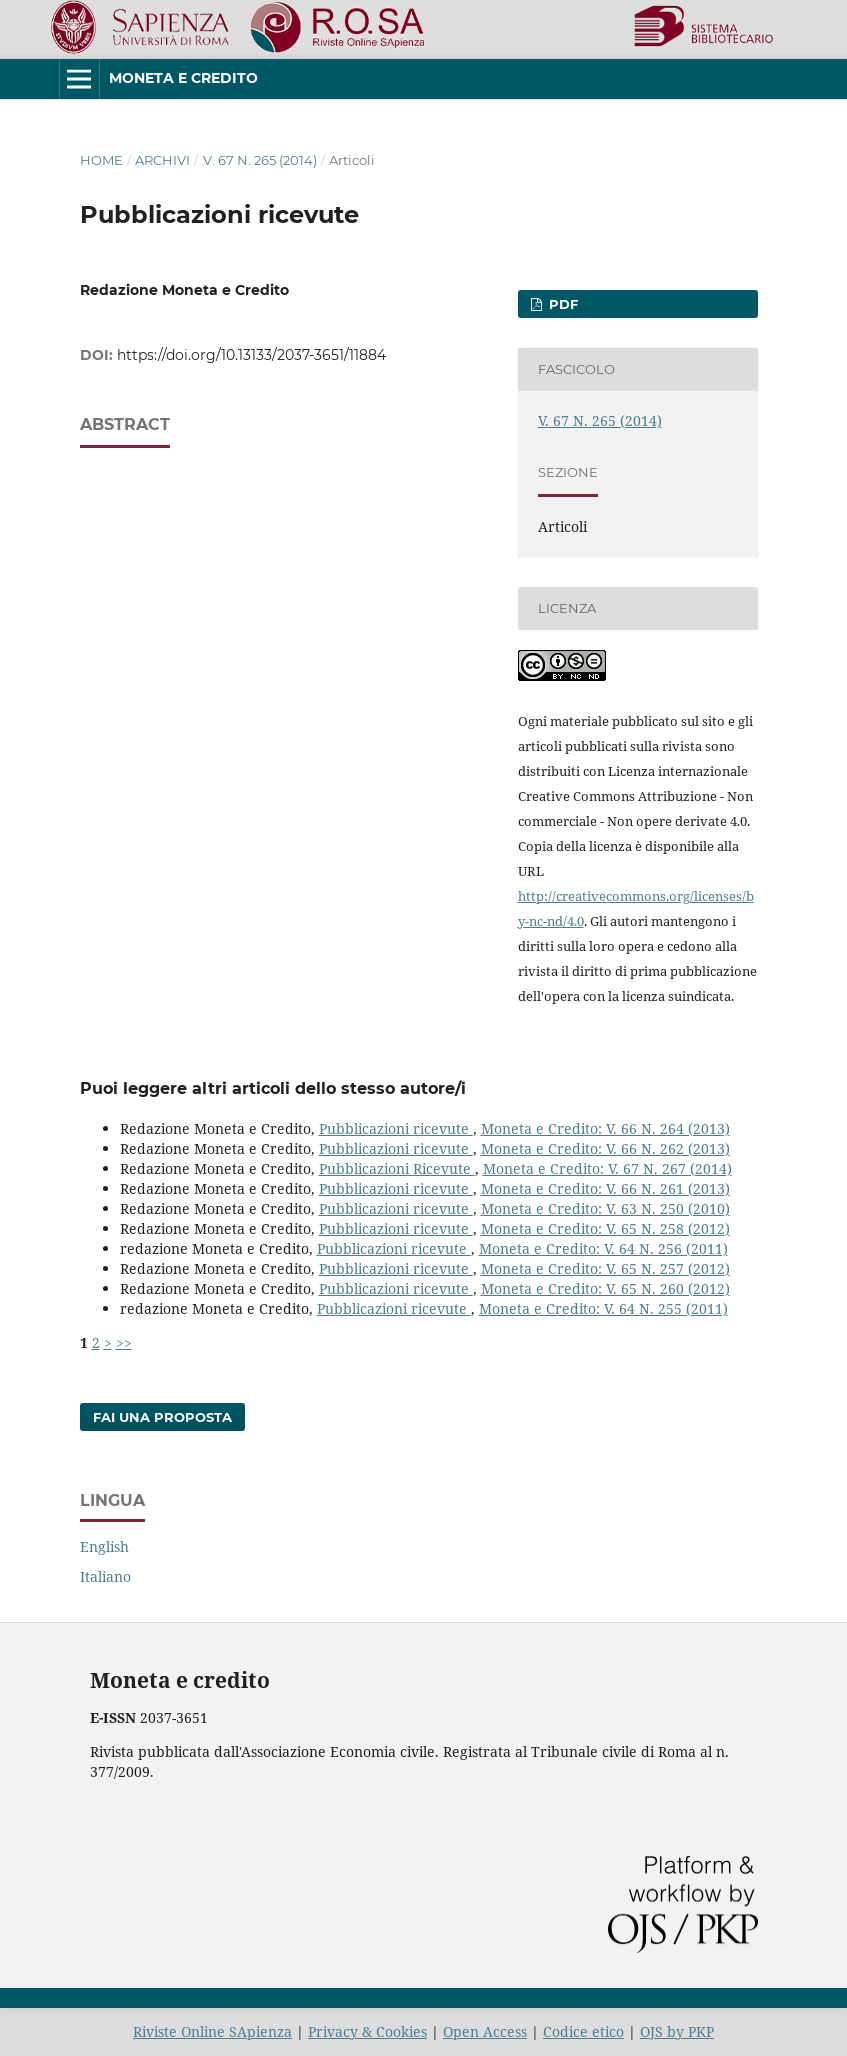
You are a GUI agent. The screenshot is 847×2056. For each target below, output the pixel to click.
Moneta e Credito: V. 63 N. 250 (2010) (605, 1208)
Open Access (485, 2031)
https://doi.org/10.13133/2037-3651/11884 (251, 355)
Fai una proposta (162, 1417)
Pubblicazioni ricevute (396, 1128)
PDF (561, 304)
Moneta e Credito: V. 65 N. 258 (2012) (605, 1228)
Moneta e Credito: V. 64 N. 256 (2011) (603, 1248)
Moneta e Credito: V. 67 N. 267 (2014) (607, 1168)
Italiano (105, 1576)
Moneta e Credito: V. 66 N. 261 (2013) (605, 1188)
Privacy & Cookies (367, 2031)
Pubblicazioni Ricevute (397, 1168)
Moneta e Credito (183, 78)
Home (101, 160)
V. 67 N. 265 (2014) (260, 160)
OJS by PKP (677, 2031)
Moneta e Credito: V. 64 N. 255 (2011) (603, 1308)
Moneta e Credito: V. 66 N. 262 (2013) (605, 1148)
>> (124, 1342)
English (104, 1546)
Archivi (162, 160)
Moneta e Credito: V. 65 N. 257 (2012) (605, 1268)
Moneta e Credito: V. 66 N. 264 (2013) (605, 1128)
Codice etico (583, 2031)
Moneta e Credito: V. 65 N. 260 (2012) (605, 1288)
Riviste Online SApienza (212, 2031)
